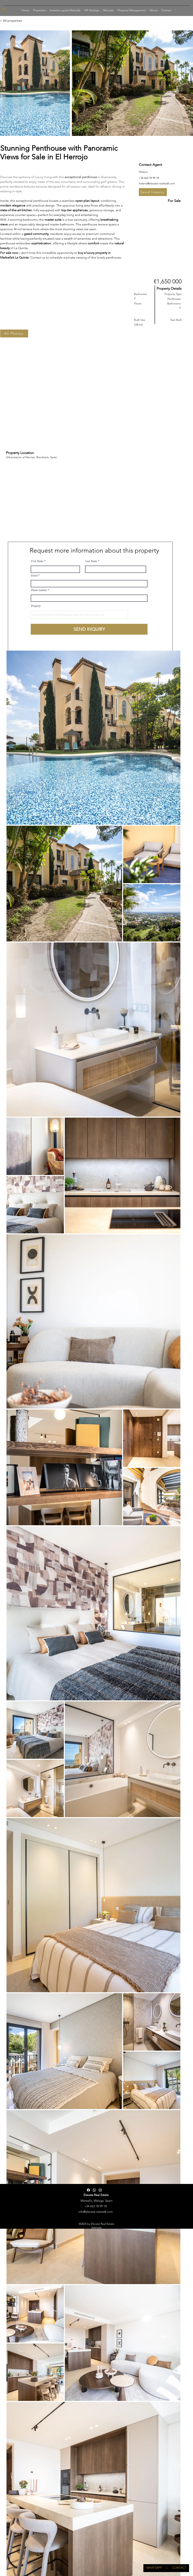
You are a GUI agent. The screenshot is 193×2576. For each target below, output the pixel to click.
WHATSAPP (153, 2567)
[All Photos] (14, 333)
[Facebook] (88, 2190)
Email (34, 575)
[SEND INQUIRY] (89, 629)
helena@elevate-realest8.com (157, 183)
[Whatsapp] (94, 2190)
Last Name (91, 561)
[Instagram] (100, 2190)
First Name (37, 561)
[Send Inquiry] (153, 192)
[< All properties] (14, 20)
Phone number (39, 590)
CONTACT (179, 2567)
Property (36, 606)
